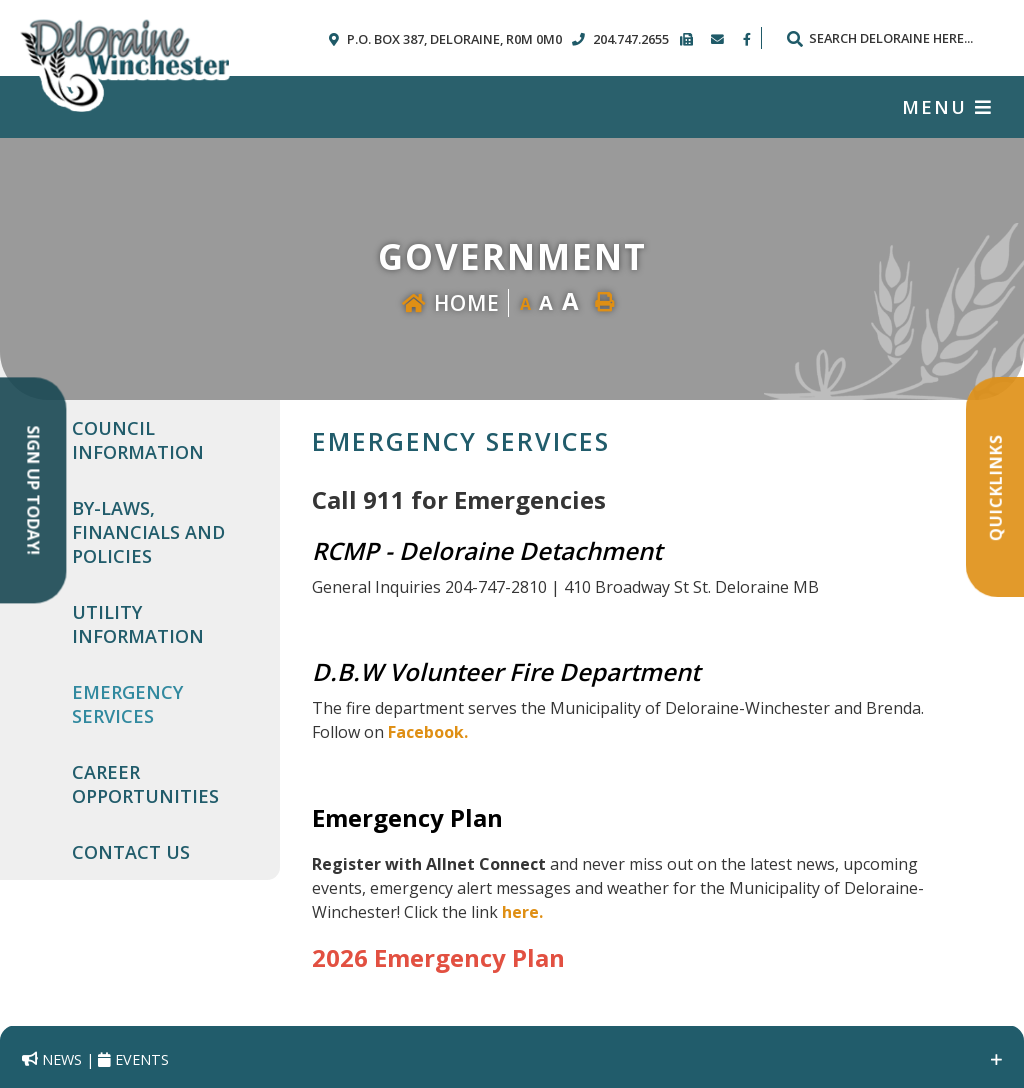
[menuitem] (164, 440)
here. (522, 912)
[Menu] (947, 107)
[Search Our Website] (889, 38)
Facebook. (428, 732)
